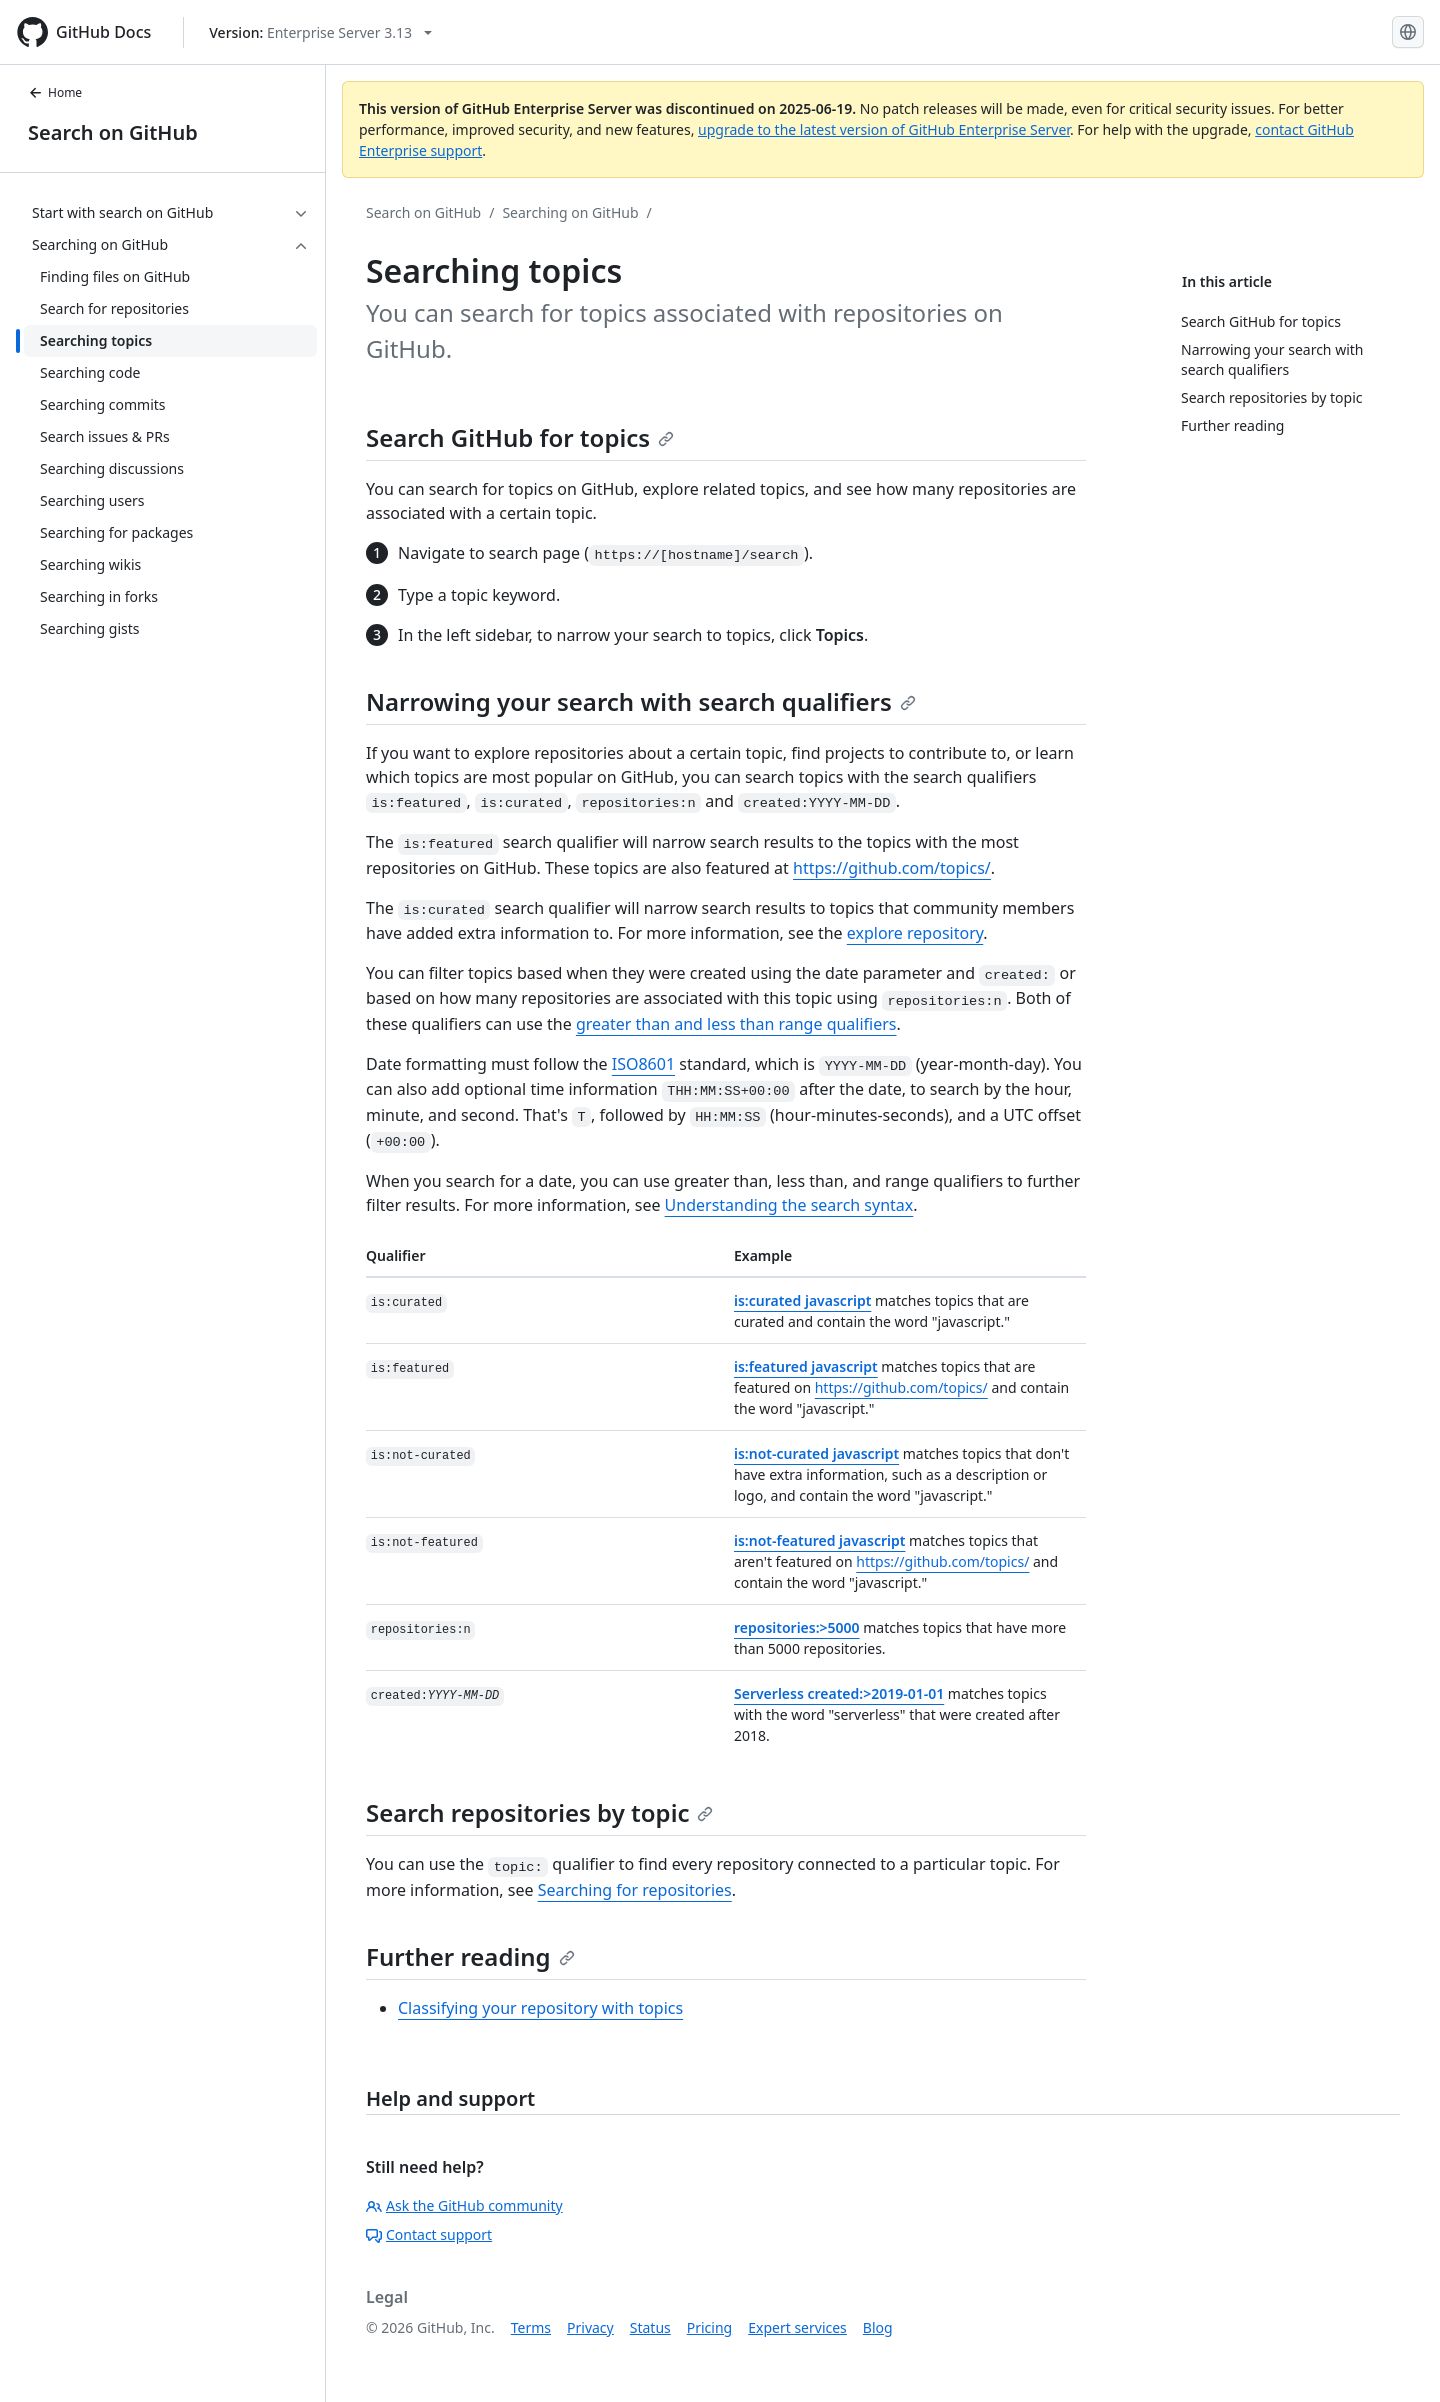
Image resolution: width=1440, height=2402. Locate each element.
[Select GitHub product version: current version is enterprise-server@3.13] (320, 32)
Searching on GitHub (570, 212)
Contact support (429, 2234)
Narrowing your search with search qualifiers (641, 701)
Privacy (590, 2327)
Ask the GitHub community (464, 2205)
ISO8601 (643, 1064)
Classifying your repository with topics (540, 2008)
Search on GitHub (113, 132)
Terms (531, 2327)
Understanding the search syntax (789, 1205)
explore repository (915, 933)
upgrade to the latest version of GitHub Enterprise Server (884, 129)
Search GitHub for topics (520, 437)
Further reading (470, 1956)
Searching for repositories (635, 1890)
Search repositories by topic (539, 1812)
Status (650, 2327)
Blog (878, 2327)
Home (55, 92)
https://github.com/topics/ (892, 868)
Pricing (709, 2327)
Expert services (797, 2327)
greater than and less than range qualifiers (736, 1024)
